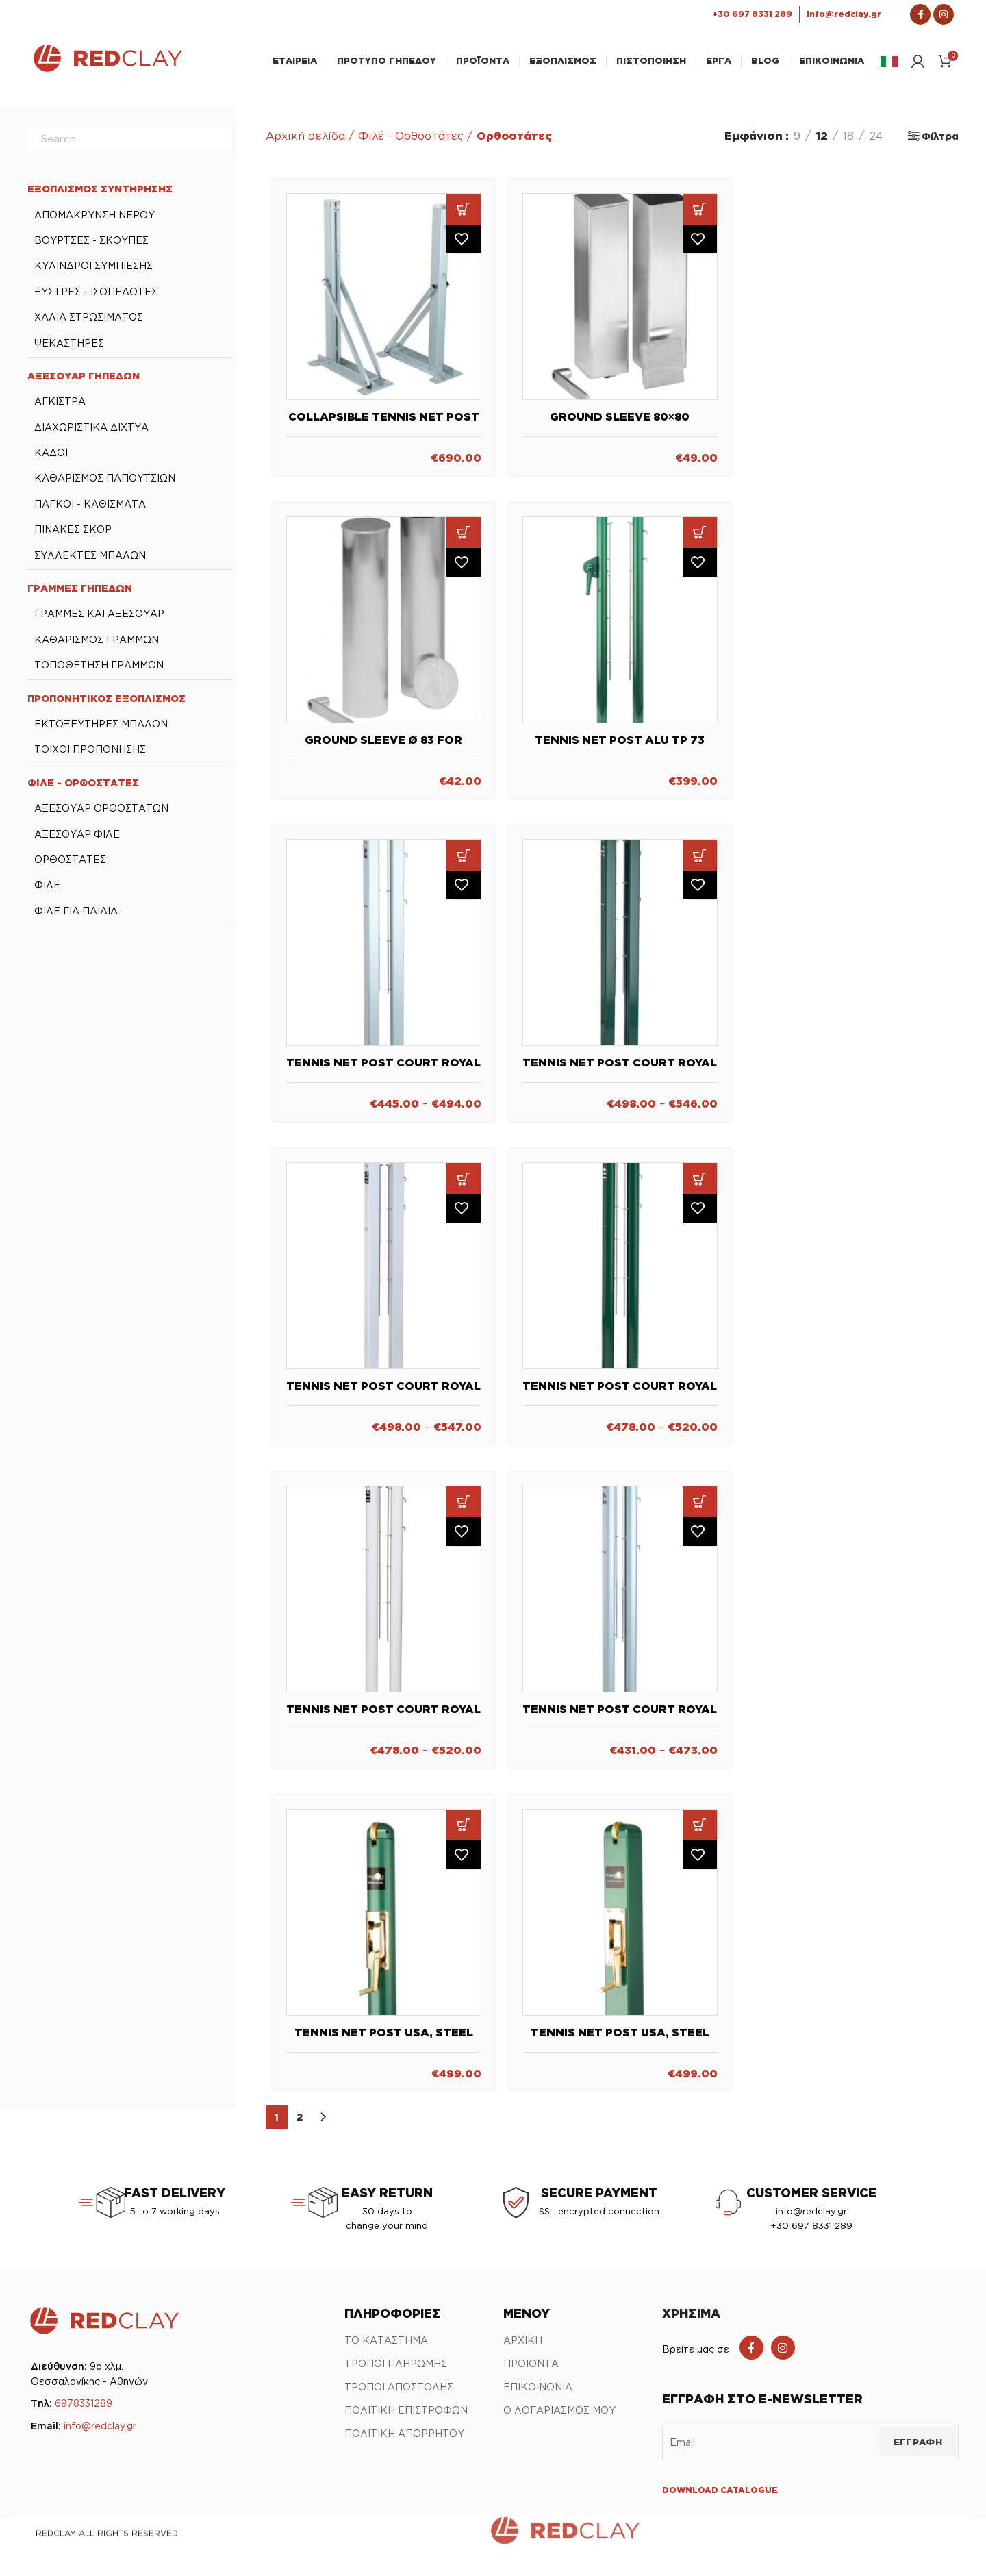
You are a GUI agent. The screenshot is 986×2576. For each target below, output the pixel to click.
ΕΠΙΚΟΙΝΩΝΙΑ (537, 2393)
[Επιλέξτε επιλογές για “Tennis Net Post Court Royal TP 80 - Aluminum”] (463, 862)
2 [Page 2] (299, 2123)
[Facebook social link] (751, 2354)
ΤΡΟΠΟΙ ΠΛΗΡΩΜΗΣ (395, 2370)
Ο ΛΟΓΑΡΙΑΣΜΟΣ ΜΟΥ (559, 2417)
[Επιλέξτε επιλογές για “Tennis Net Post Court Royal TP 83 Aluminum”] (700, 1508)
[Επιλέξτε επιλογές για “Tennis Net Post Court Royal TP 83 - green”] (700, 1185)
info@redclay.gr (100, 2432)
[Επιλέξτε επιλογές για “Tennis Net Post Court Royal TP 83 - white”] (463, 1508)
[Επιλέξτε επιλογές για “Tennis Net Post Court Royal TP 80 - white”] (463, 1185)
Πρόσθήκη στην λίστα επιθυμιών (463, 247)
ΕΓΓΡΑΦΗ (918, 2448)
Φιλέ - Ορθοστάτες (411, 142)
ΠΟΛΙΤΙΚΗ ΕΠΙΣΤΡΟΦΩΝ (406, 2417)
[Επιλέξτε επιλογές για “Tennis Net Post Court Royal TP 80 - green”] (700, 862)
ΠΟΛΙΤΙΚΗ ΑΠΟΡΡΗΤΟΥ (404, 2440)
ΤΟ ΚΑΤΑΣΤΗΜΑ (386, 2347)
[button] (463, 216)
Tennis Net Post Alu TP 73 (620, 746)
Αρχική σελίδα (305, 142)
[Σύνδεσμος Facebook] (920, 14)
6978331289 (83, 2410)
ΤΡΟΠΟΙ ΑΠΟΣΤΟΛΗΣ (398, 2393)
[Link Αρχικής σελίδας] (107, 73)
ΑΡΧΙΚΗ (522, 2347)
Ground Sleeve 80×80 (620, 423)
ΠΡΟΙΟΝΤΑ (531, 2370)
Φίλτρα (940, 143)
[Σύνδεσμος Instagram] (943, 14)
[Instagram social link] (783, 2354)
